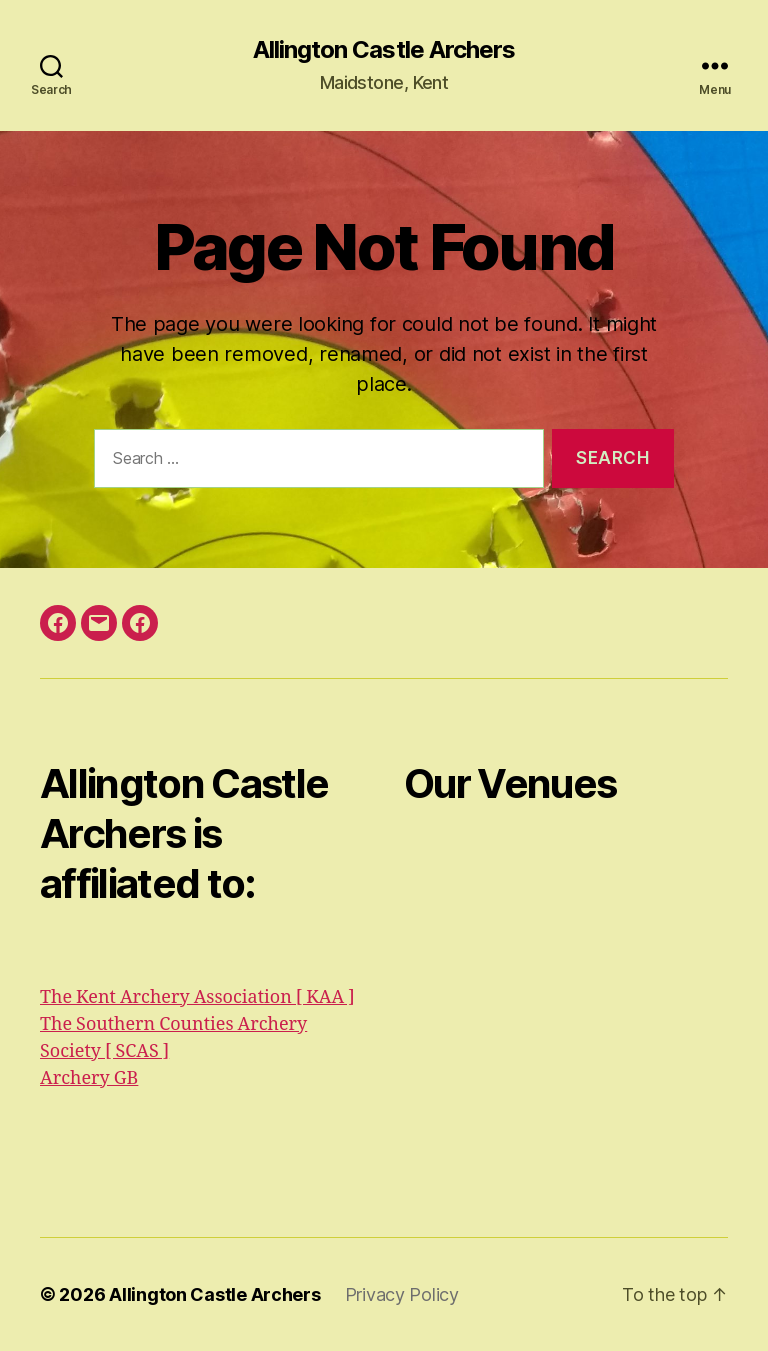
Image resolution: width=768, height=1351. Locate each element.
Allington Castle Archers (383, 50)
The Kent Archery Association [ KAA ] (197, 997)
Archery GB (89, 1078)
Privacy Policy (402, 1294)
